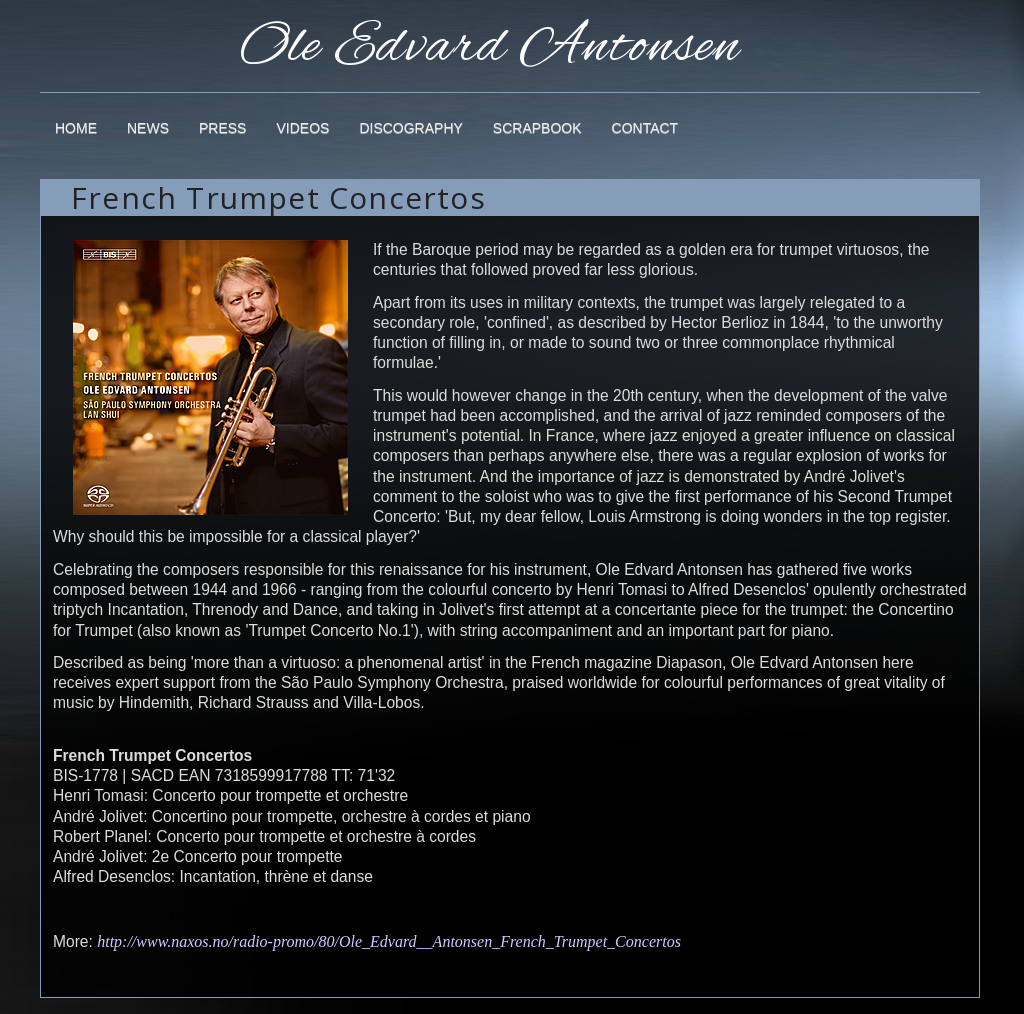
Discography (410, 128)
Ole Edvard (490, 35)
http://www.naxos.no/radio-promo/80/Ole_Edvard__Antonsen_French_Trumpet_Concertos (389, 941)
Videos (302, 128)
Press (222, 128)
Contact (645, 128)
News (148, 128)
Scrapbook (537, 128)
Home (76, 128)
